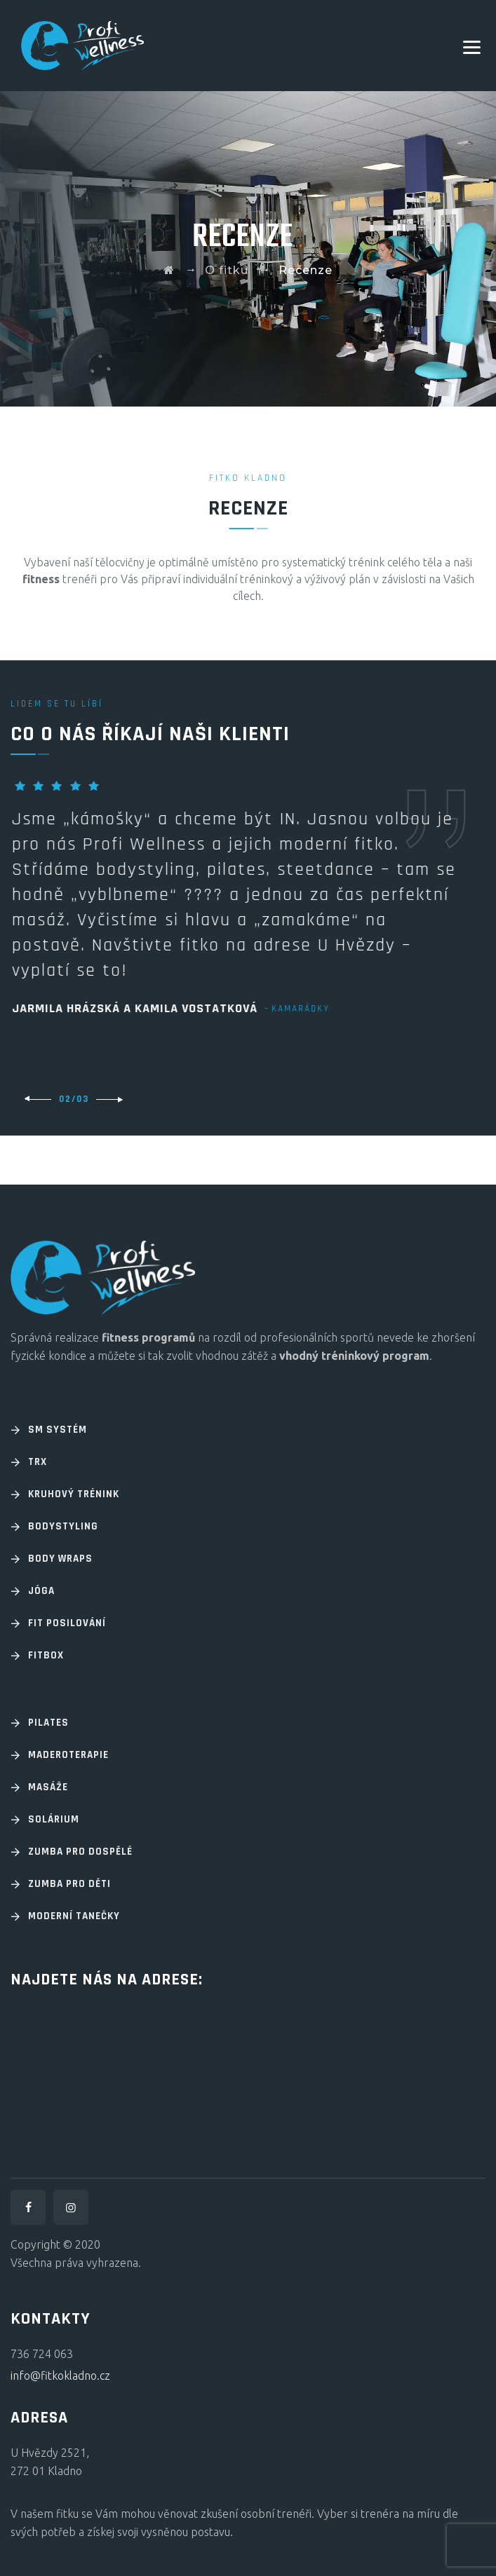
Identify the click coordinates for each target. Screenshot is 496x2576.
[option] (248, 897)
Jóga (41, 1590)
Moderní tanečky (74, 1916)
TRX (37, 1461)
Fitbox (46, 1655)
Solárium (53, 1819)
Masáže (48, 1787)
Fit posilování (67, 1623)
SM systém (57, 1429)
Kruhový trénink (73, 1494)
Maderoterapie (68, 1754)
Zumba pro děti (69, 1883)
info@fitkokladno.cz (60, 2375)
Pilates (48, 1722)
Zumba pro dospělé (80, 1851)
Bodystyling (63, 1526)
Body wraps (60, 1558)
